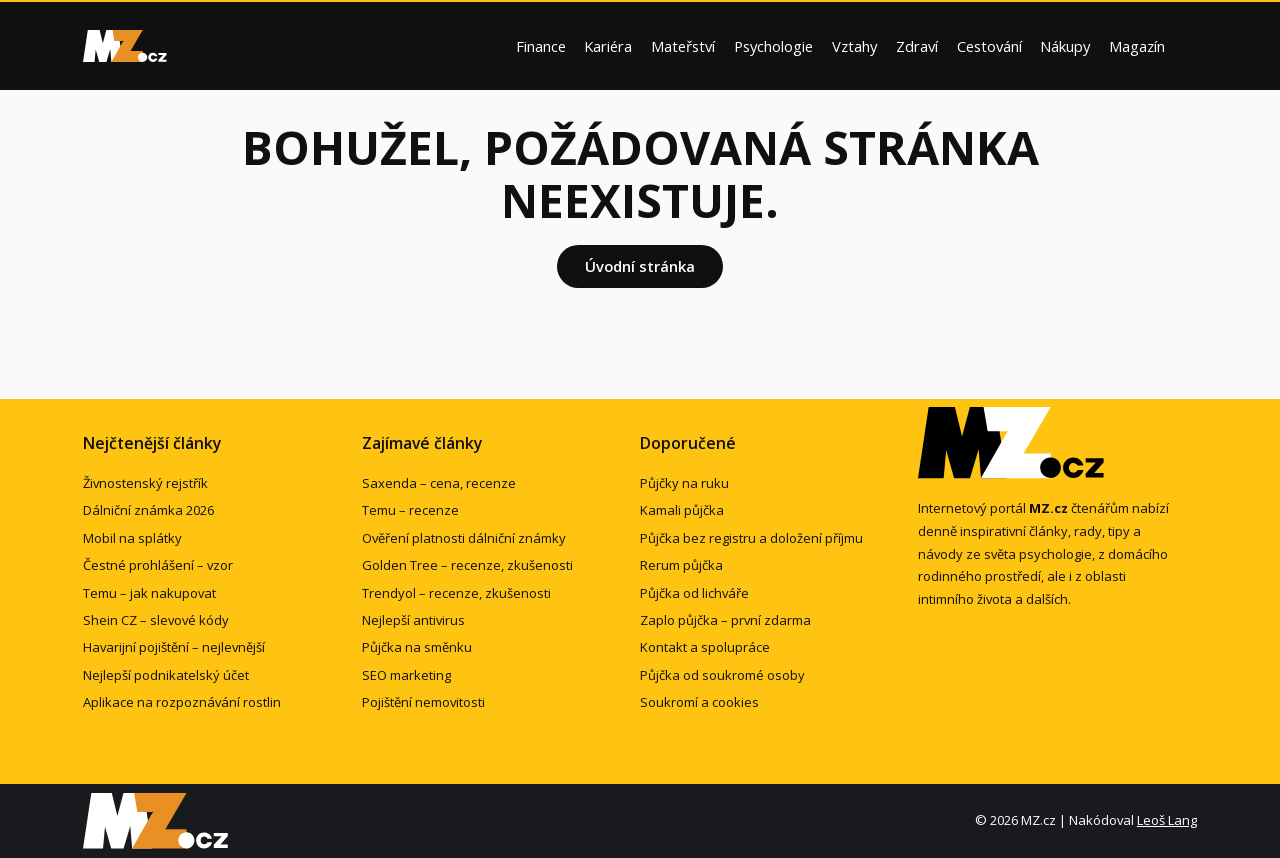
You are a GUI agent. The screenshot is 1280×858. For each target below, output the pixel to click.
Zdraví (917, 46)
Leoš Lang (1167, 820)
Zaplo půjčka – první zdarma (725, 620)
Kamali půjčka (682, 510)
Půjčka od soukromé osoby (722, 675)
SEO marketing (406, 675)
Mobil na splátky (132, 538)
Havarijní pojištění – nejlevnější (174, 647)
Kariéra (608, 46)
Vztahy (854, 46)
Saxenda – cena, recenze (439, 483)
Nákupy (1065, 46)
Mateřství (683, 46)
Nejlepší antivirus (413, 620)
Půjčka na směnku (417, 647)
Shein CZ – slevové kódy (156, 620)
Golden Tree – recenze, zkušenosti (467, 565)
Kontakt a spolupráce (705, 647)
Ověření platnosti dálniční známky (464, 538)
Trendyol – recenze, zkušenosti (456, 593)
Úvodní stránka (640, 266)
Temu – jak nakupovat (149, 593)
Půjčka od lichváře (694, 593)
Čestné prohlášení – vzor (158, 565)
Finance (541, 46)
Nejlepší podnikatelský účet (166, 675)
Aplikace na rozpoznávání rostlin (182, 702)
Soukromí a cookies (699, 702)
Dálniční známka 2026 (148, 510)
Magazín (1137, 46)
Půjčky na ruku (684, 483)
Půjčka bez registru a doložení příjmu (751, 538)
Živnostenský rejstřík (145, 483)
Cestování (989, 46)
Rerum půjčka (681, 565)
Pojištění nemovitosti (423, 702)
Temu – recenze (410, 510)
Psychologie (773, 46)
